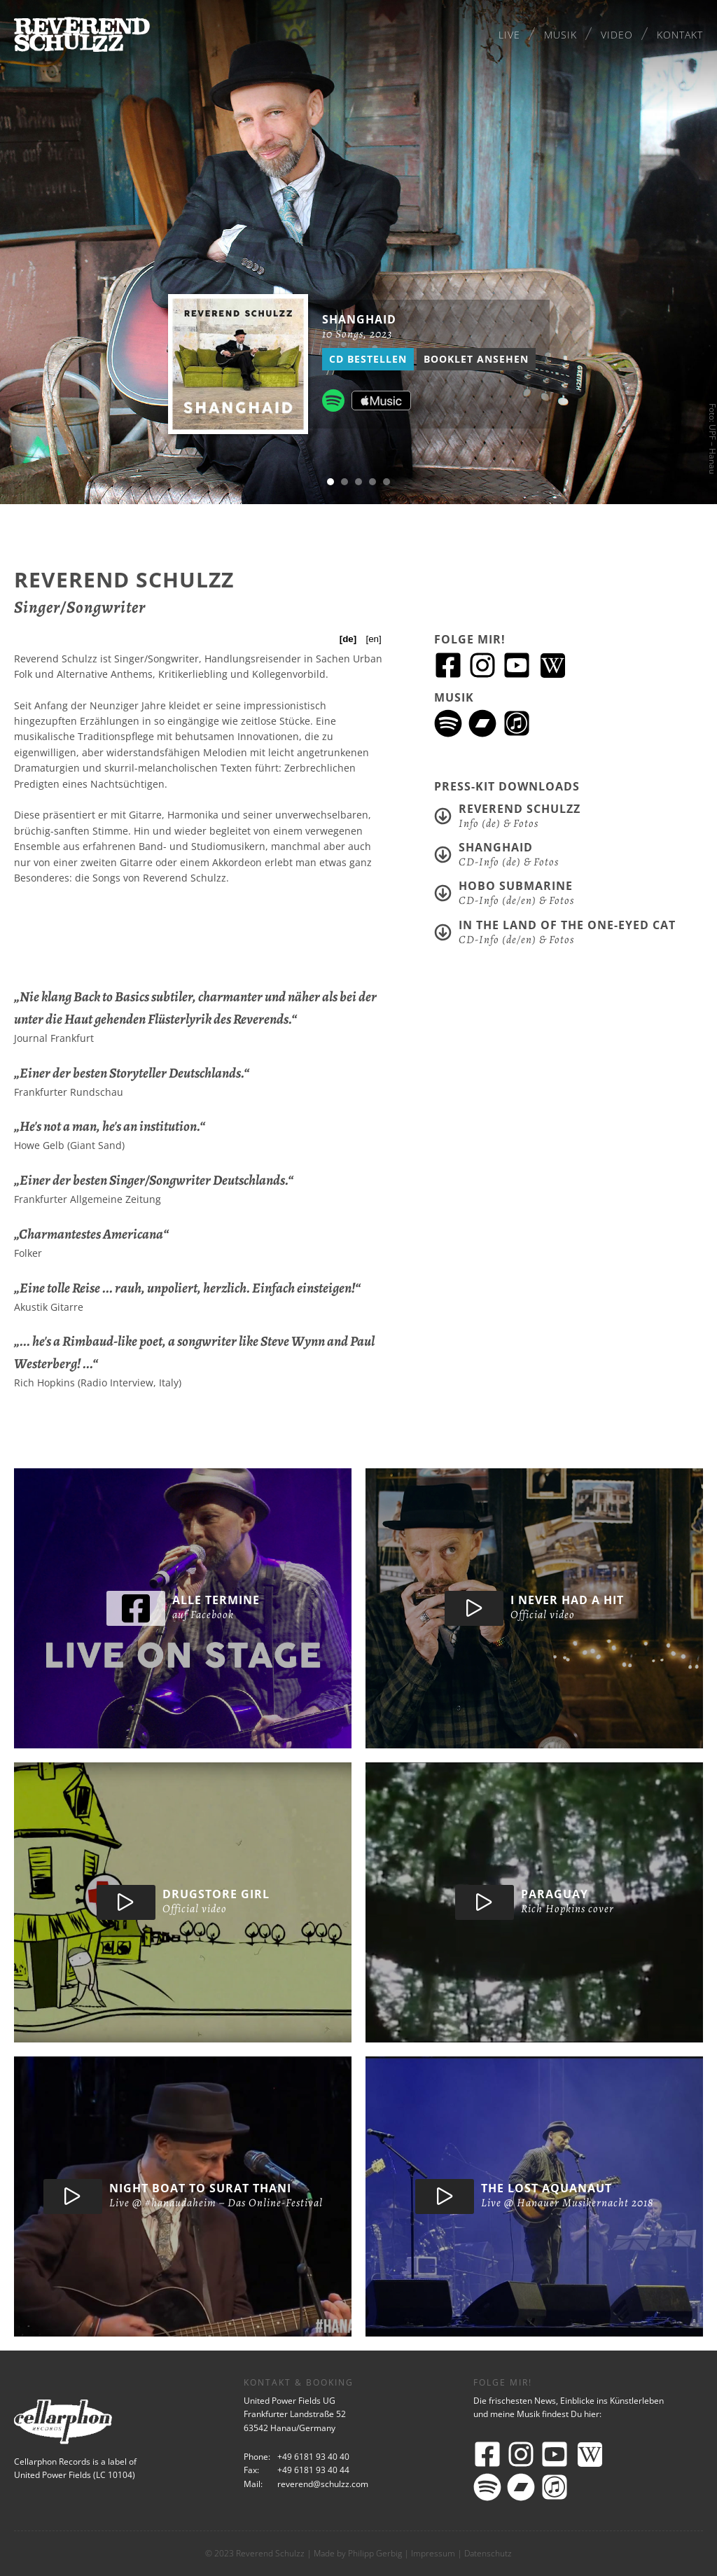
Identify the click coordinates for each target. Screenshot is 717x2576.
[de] (348, 639)
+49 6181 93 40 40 (313, 2457)
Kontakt (680, 34)
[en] (373, 639)
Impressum (433, 2553)
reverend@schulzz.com (322, 2484)
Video (617, 34)
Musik (560, 34)
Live (509, 34)
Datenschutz (488, 2553)
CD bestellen (368, 358)
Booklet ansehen (476, 358)
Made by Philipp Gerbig (358, 2553)
